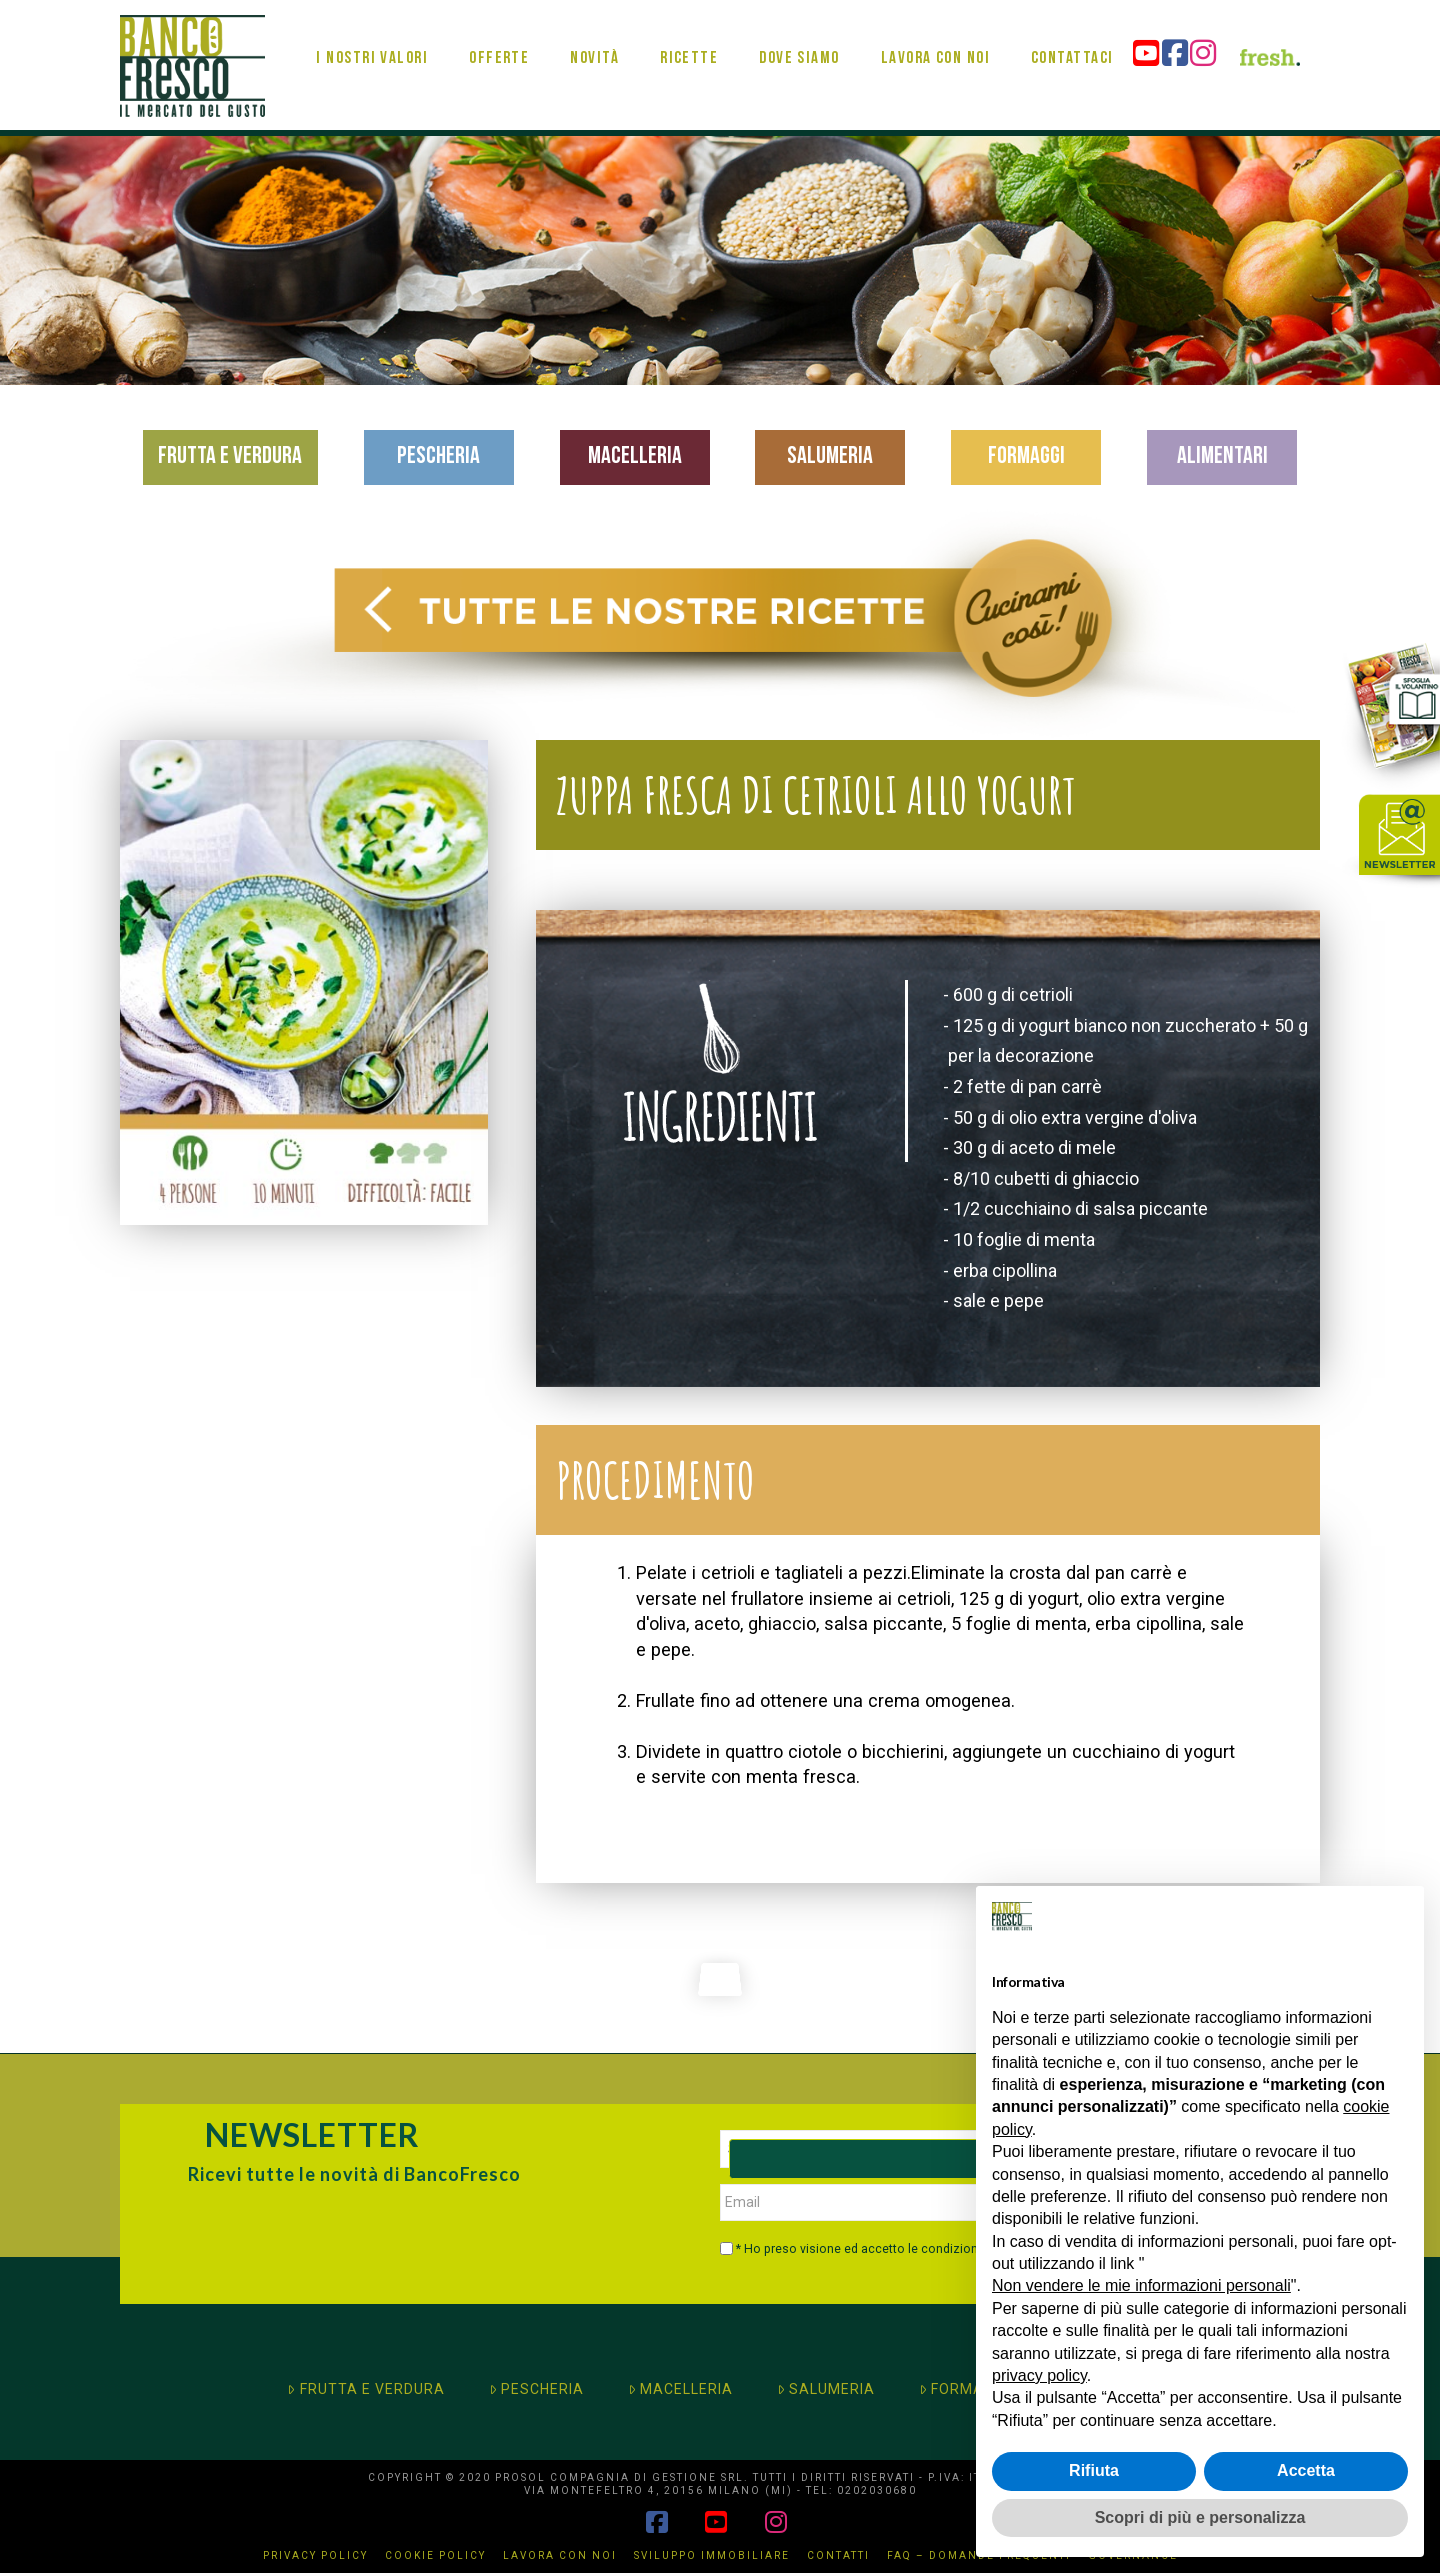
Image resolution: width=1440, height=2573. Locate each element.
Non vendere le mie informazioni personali (1141, 2285)
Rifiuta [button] (1094, 2470)
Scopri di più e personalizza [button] (1200, 2517)
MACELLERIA (680, 2389)
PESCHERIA (536, 2389)
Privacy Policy (315, 2555)
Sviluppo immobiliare (712, 2555)
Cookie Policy (435, 2555)
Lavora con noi (560, 2555)
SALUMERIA (826, 2389)
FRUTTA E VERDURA (365, 2389)
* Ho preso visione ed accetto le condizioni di (888, 2249)
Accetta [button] (1306, 2470)
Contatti (838, 2555)
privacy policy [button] (1039, 2375)
